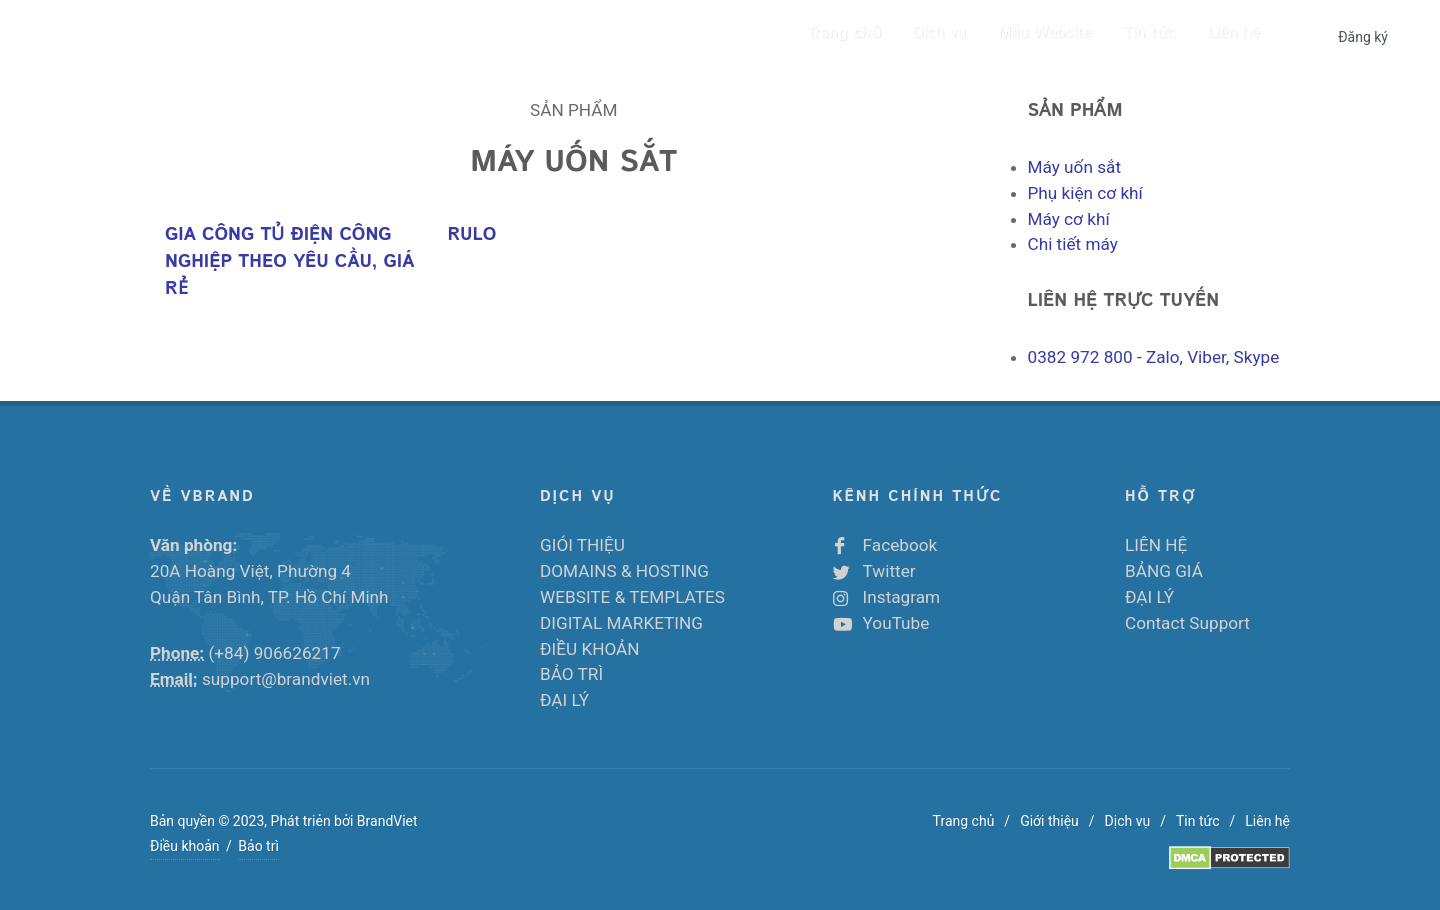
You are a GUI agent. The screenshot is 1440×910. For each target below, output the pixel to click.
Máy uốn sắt (1075, 167)
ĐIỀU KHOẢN (590, 649)
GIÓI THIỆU (582, 545)
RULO (471, 235)
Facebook (900, 545)
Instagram (902, 597)
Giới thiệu (1049, 821)
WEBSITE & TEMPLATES (632, 597)
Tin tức (1198, 821)
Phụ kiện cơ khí (1085, 193)
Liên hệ (1267, 821)
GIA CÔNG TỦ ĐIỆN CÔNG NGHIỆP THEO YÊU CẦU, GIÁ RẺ (289, 262)
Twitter (889, 571)
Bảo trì (258, 846)
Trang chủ (964, 821)
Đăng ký (1363, 37)
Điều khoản (185, 846)
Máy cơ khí (1069, 219)
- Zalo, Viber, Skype (1154, 357)
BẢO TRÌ (571, 674)
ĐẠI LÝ (564, 700)
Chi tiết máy (1073, 244)
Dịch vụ (1128, 821)
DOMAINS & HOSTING (624, 571)
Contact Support (1187, 623)
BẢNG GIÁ (1164, 571)
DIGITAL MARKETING (621, 623)
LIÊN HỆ (1156, 545)
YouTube (896, 623)
